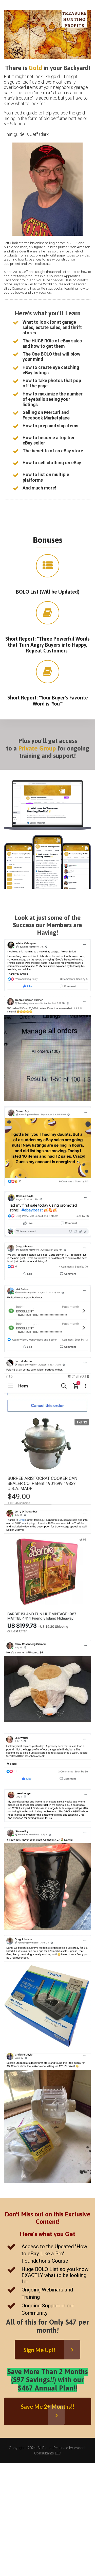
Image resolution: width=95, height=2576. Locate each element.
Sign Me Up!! (52, 2349)
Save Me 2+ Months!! (47, 2414)
